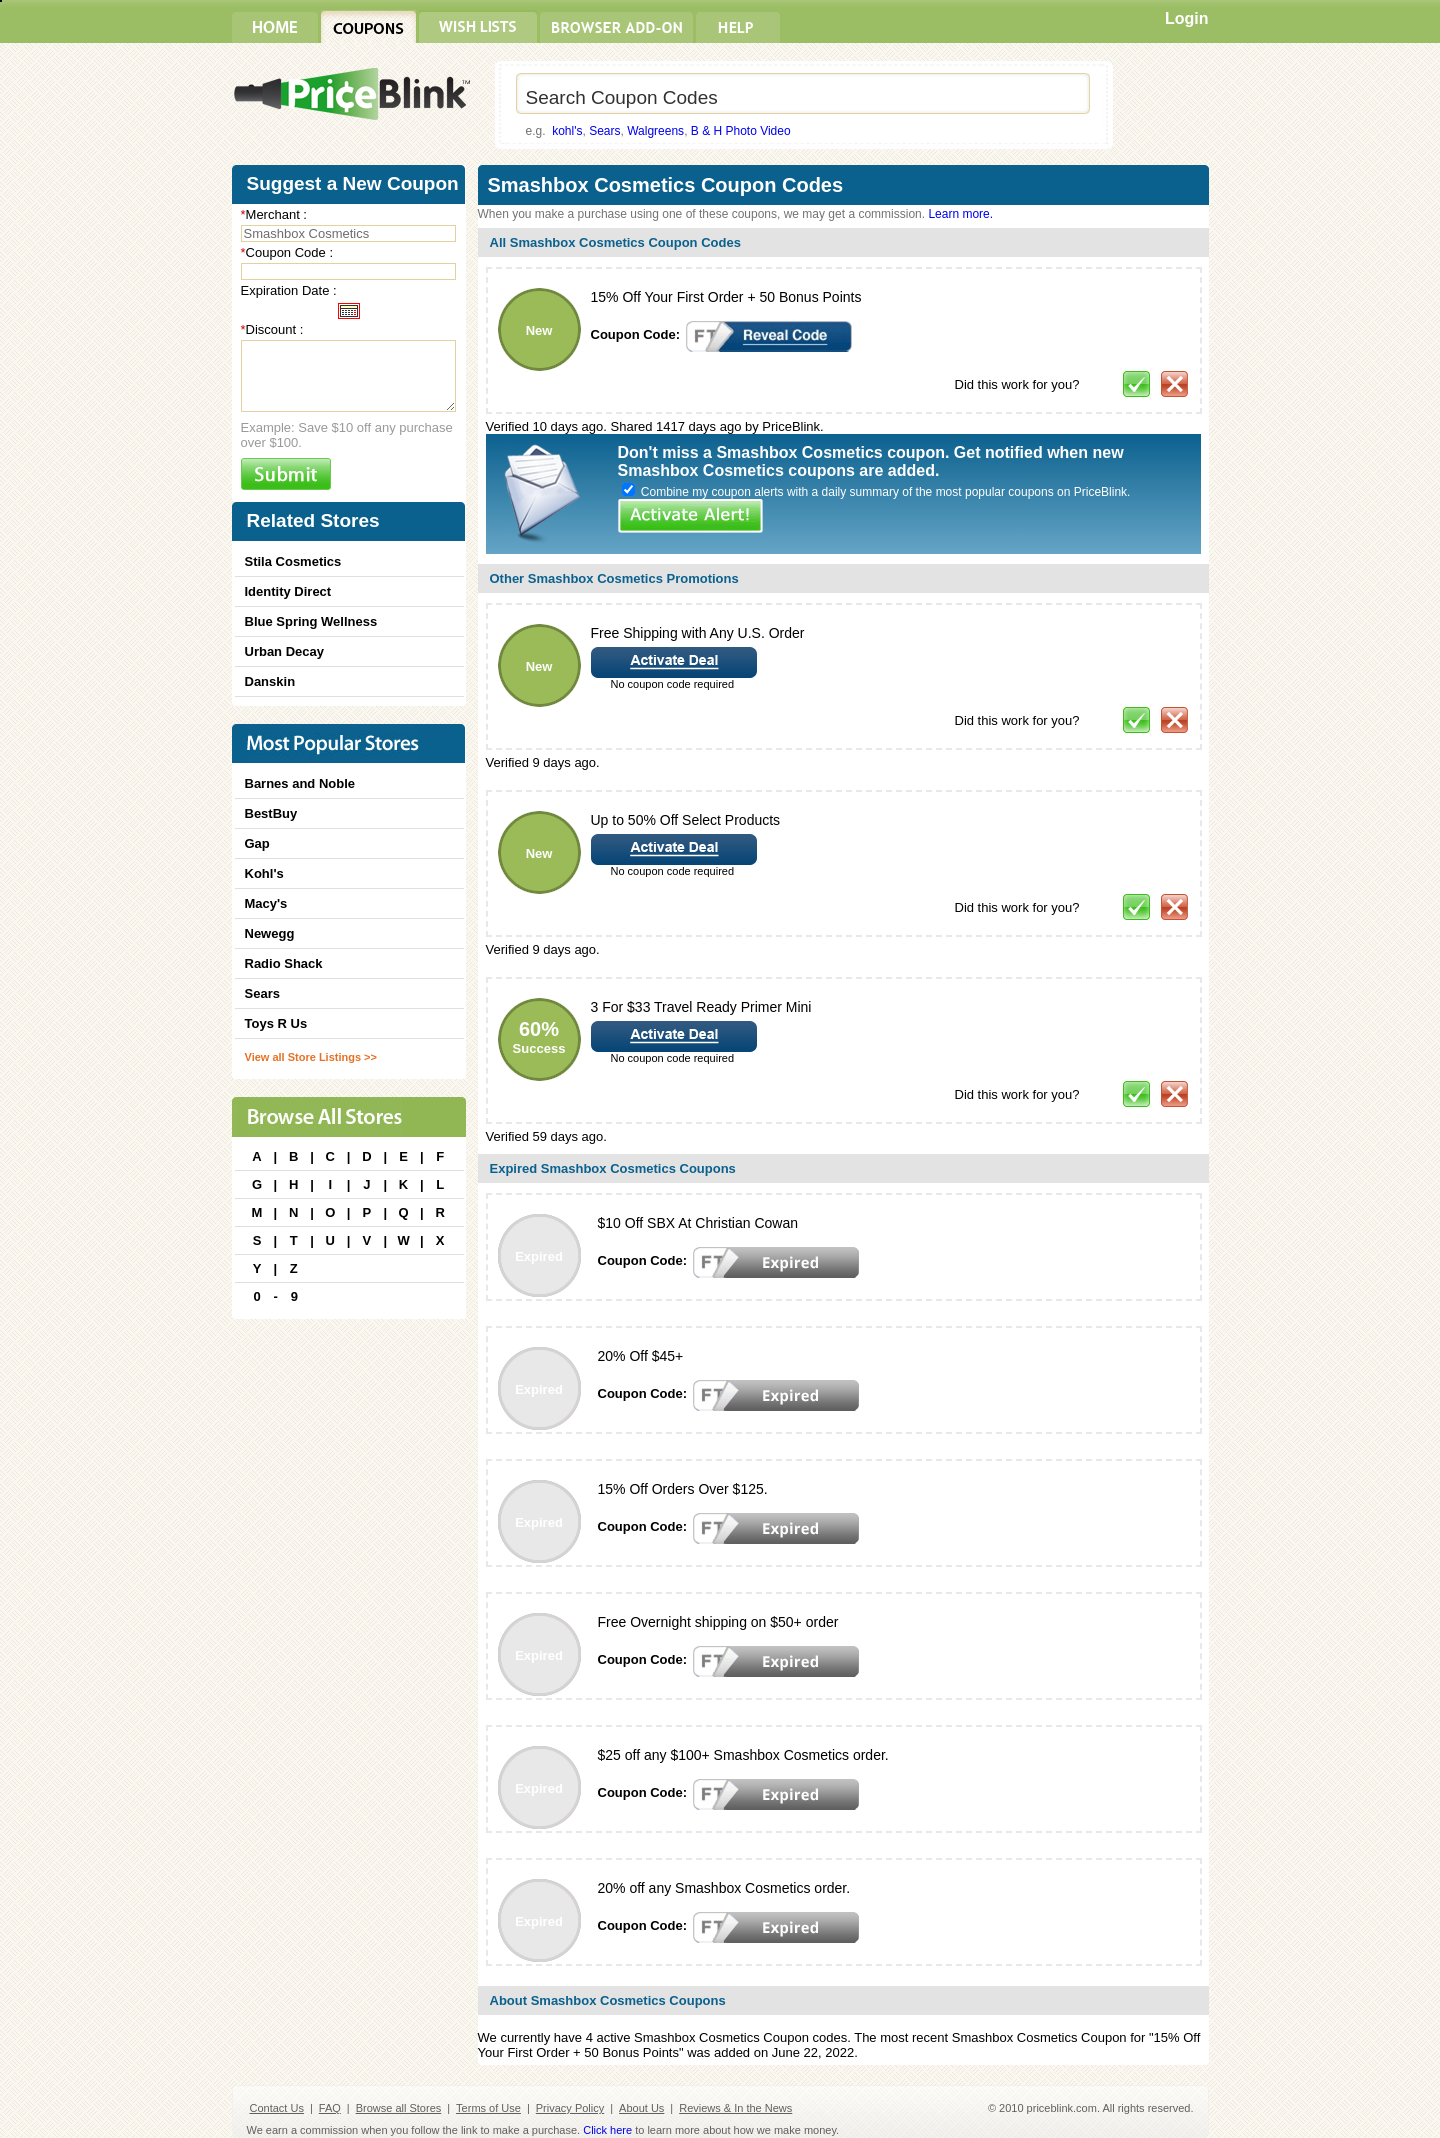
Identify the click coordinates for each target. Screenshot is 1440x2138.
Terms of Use (488, 2108)
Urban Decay (284, 651)
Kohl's (264, 873)
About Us (641, 2108)
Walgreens (655, 131)
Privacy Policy (570, 2108)
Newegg (270, 933)
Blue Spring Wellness (311, 621)
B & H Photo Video (741, 131)
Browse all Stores (399, 2108)
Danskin (270, 681)
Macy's (266, 903)
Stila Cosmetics (293, 561)
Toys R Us (276, 1023)
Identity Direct (288, 591)
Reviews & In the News (735, 2108)
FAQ (330, 2108)
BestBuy (271, 813)
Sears (604, 131)
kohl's (567, 131)
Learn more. (960, 214)
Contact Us (277, 2108)
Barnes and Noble (300, 783)
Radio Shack (284, 963)
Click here (607, 2130)
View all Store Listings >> (311, 1057)
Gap (257, 843)
